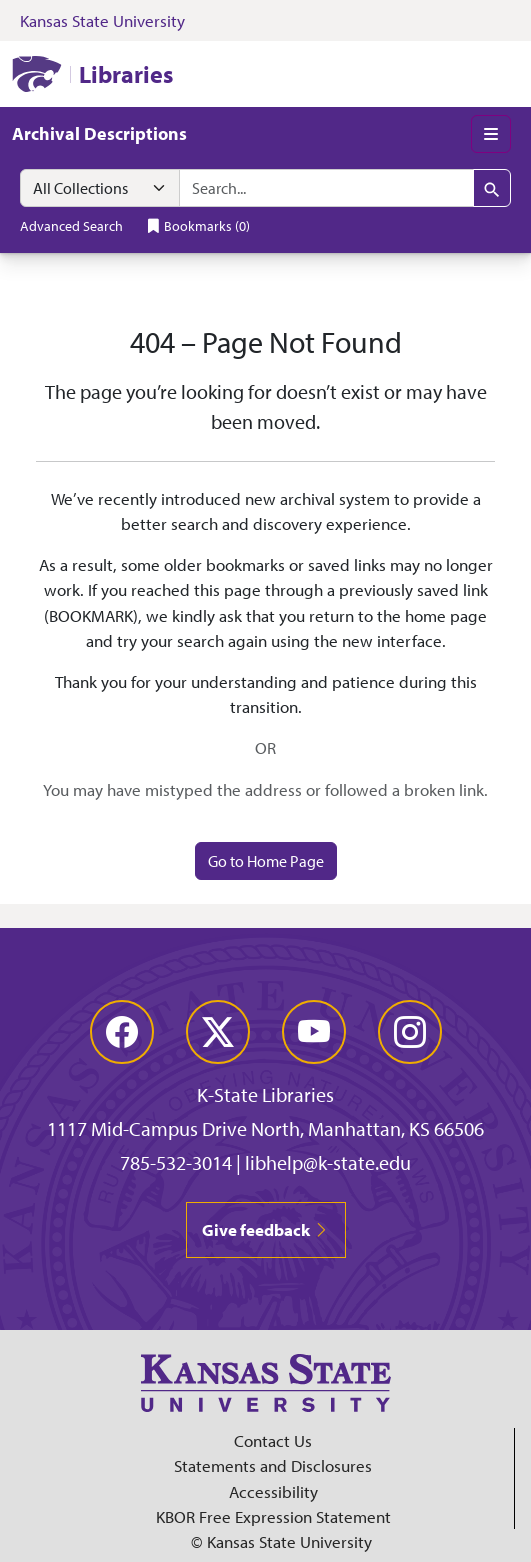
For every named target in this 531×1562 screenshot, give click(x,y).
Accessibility (273, 1491)
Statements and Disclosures (273, 1465)
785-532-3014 (176, 1162)
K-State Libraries (265, 1094)
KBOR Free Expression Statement (273, 1516)
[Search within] (100, 188)
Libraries (126, 74)
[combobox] (326, 188)
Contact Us (273, 1440)
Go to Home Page (266, 861)
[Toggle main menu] (491, 134)
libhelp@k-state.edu (328, 1162)
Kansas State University (102, 20)
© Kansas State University (281, 1541)
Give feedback (266, 1229)
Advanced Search (71, 225)
